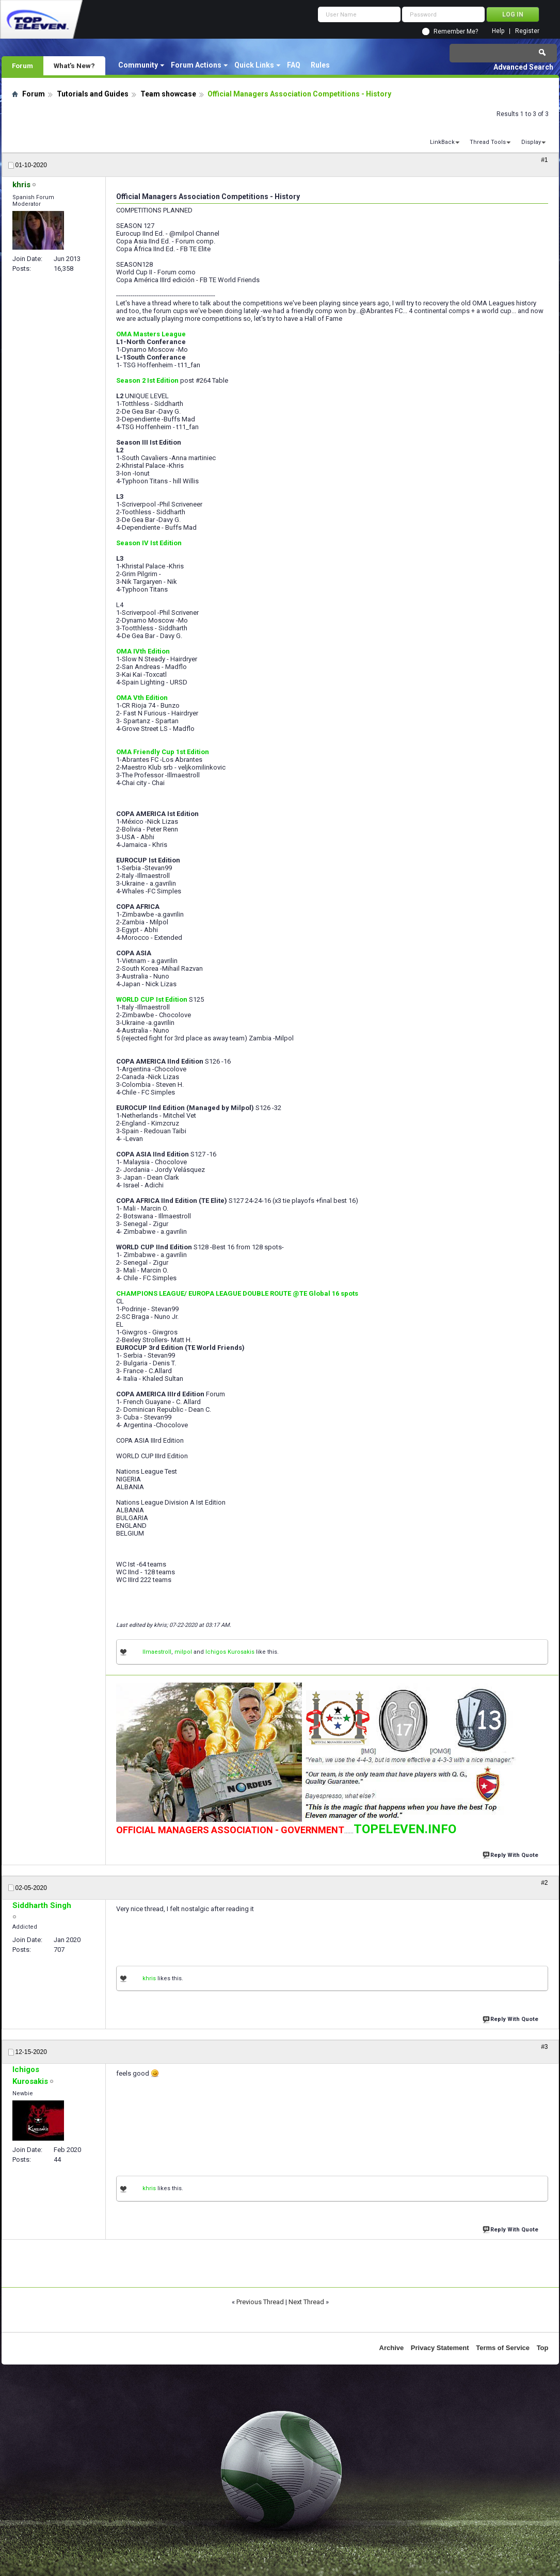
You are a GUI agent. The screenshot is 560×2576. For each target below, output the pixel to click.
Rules (320, 65)
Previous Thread (260, 2302)
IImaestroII (156, 1652)
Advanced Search (523, 67)
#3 (544, 2046)
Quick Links (254, 65)
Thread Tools (488, 142)
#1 (544, 160)
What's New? (74, 65)
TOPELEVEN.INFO (405, 1829)
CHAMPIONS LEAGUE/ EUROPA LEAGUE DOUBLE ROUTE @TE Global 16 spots (237, 1293)
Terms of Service (503, 2348)
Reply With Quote (511, 1854)
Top (543, 2348)
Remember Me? (456, 31)
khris (149, 1978)
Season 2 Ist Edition (147, 380)
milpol (183, 1652)
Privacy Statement (440, 2348)
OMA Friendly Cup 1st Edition (162, 752)
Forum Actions (196, 65)
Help (498, 31)
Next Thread (306, 2302)
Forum (22, 65)
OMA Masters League (151, 334)
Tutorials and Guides (93, 94)
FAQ (293, 65)
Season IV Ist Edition (149, 543)
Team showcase (168, 94)
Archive (391, 2348)
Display (531, 142)
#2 (544, 1882)
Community (138, 65)
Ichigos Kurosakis (229, 1652)
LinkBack (442, 142)
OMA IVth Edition (143, 651)
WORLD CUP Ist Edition (151, 999)
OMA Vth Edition (142, 698)
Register (527, 31)
